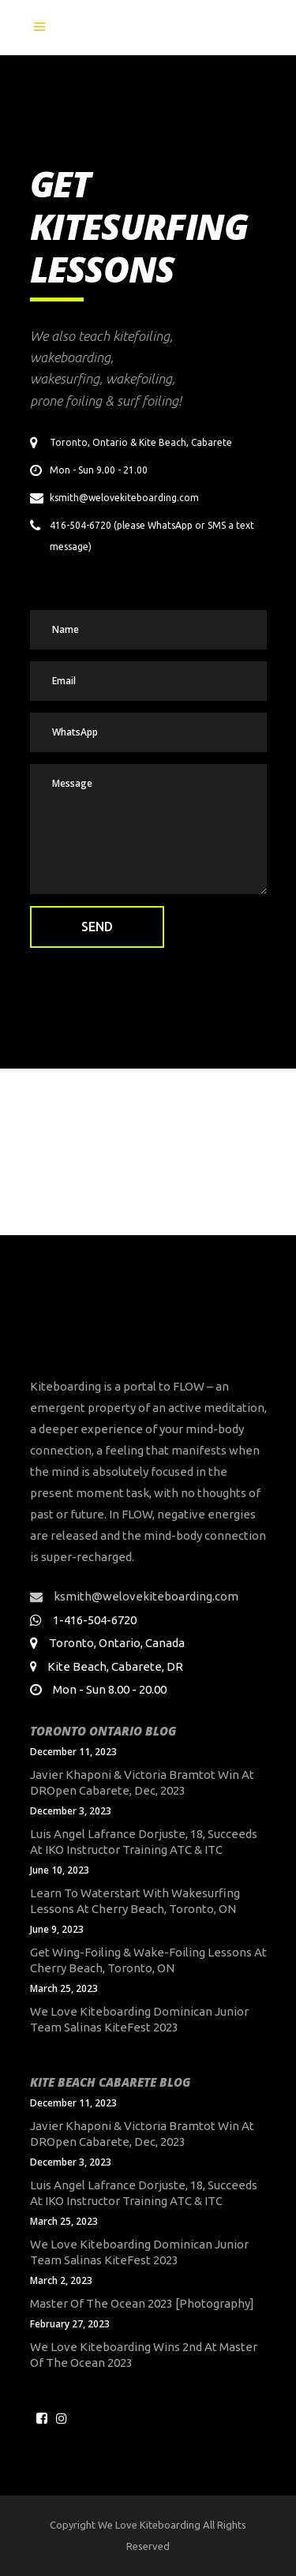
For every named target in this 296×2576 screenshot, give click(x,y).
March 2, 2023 (61, 2280)
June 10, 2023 (59, 1870)
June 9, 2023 (57, 1929)
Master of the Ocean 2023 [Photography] (142, 2303)
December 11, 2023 (73, 1751)
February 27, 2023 (70, 2324)
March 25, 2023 (64, 1988)
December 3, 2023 (70, 1811)
